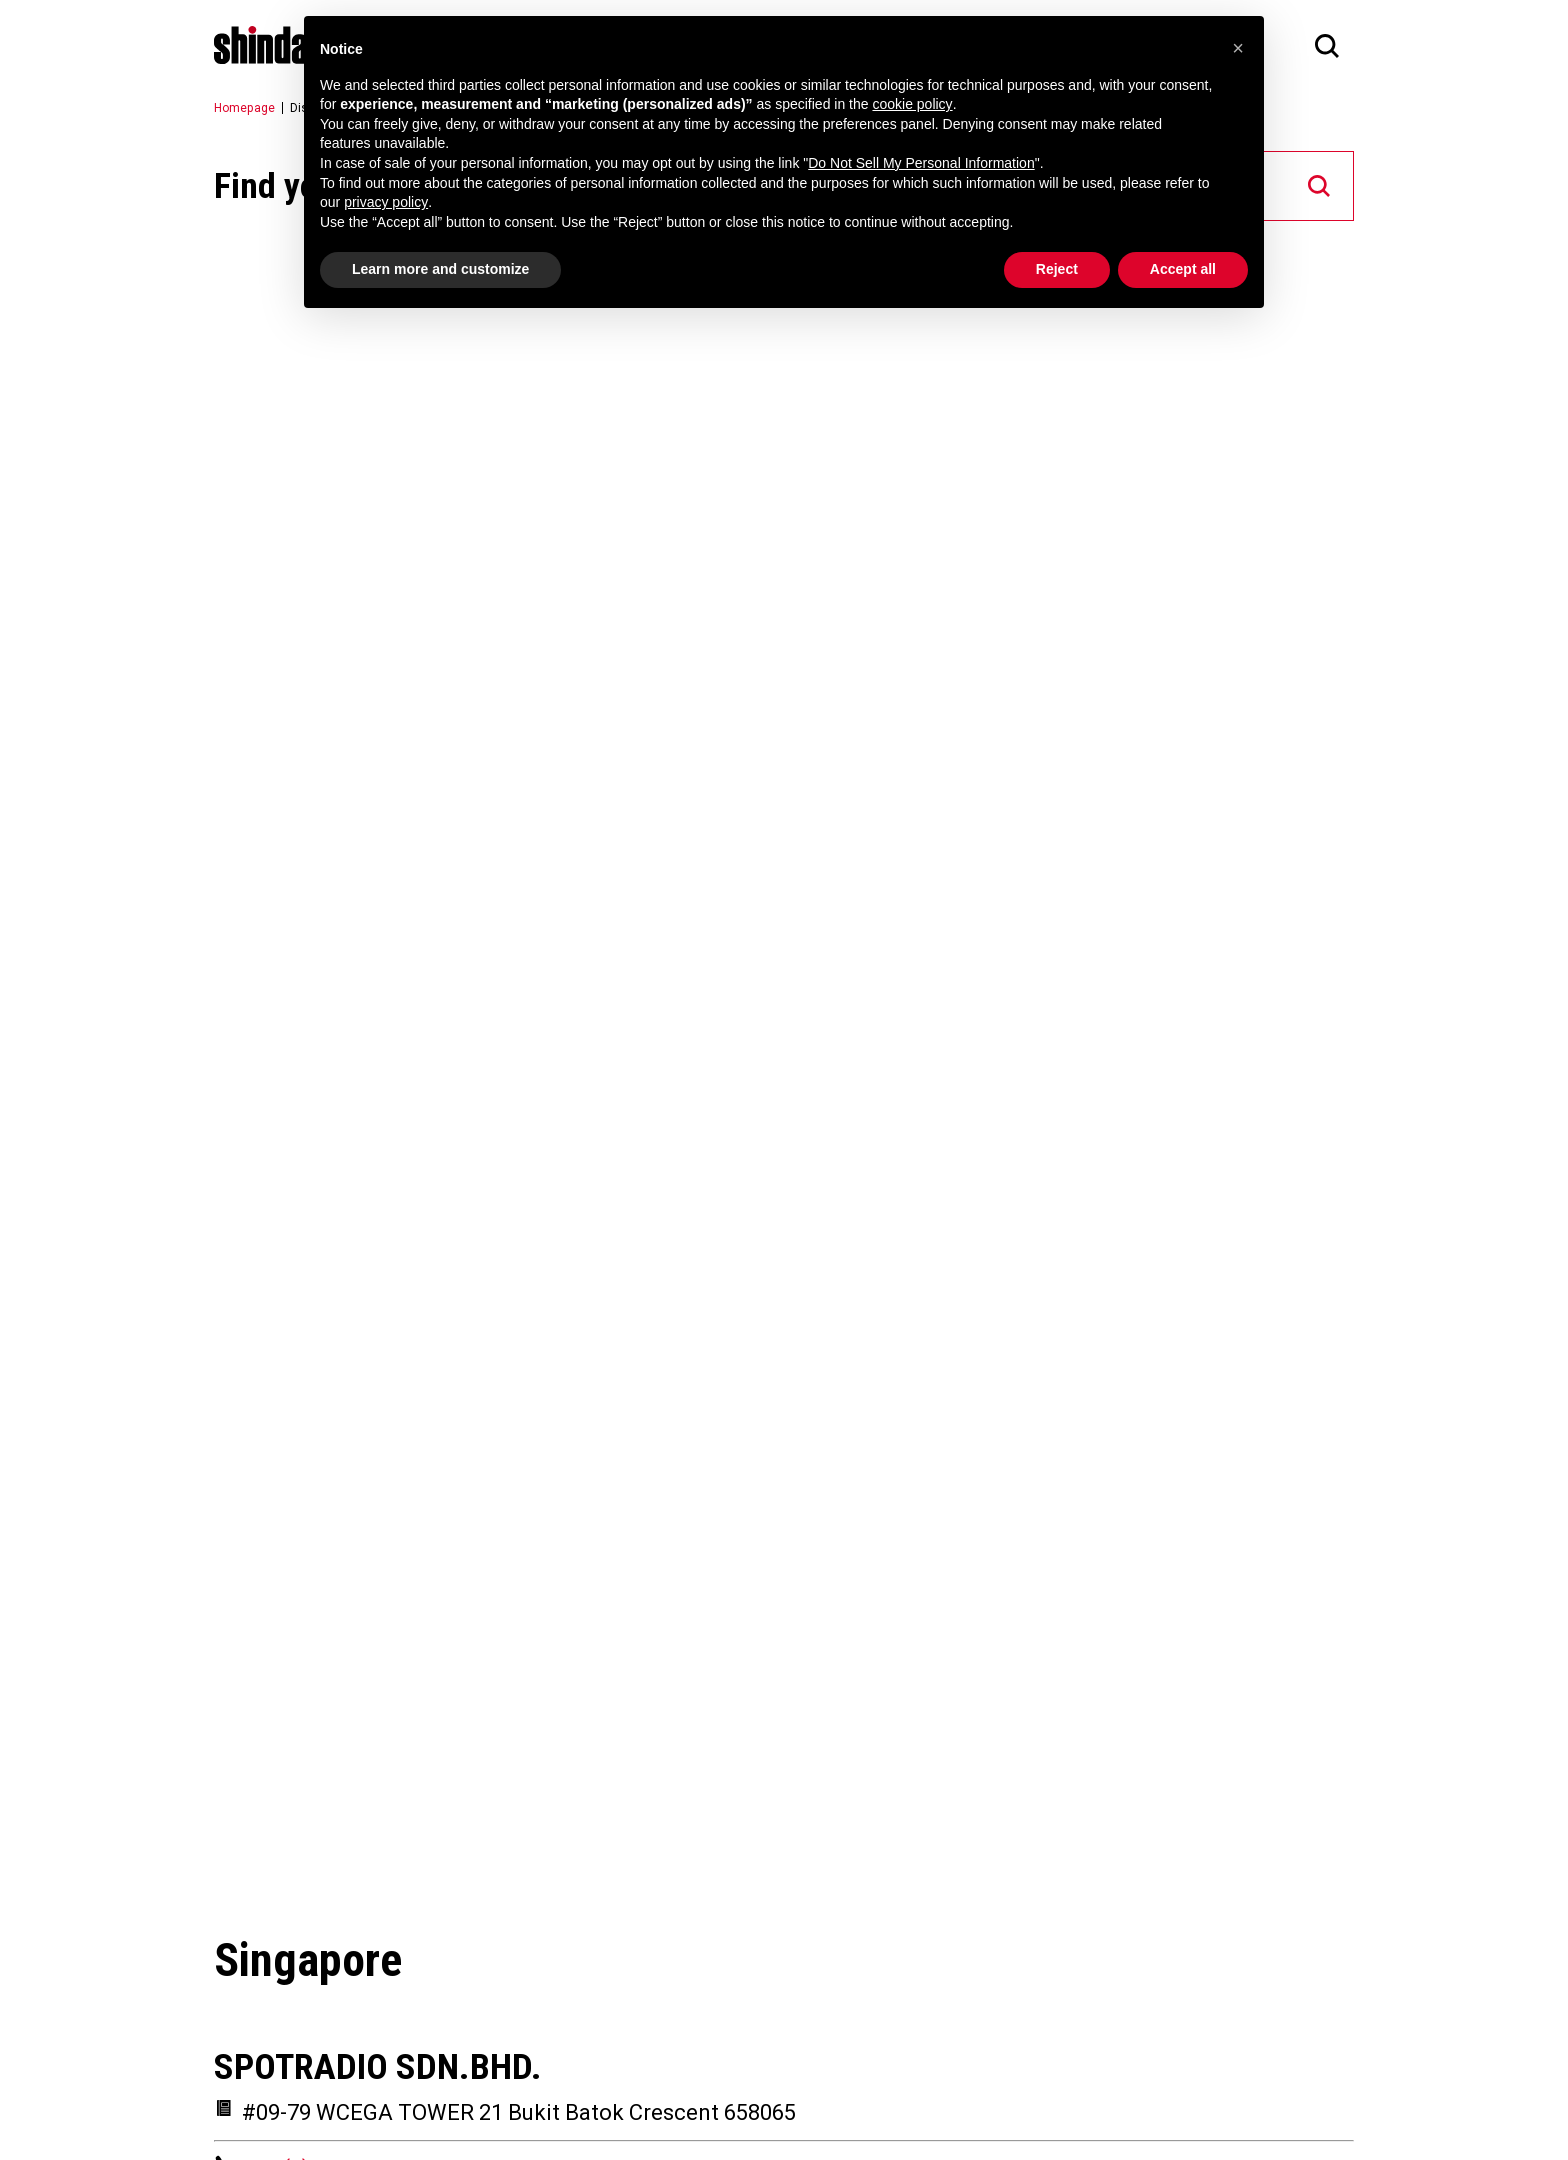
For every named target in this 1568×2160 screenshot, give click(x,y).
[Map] (784, 1068)
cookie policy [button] (912, 104)
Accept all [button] (1183, 269)
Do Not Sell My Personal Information (921, 163)
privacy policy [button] (386, 202)
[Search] (1327, 45)
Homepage (244, 108)
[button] (1238, 48)
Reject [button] (1057, 269)
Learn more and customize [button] (440, 269)
